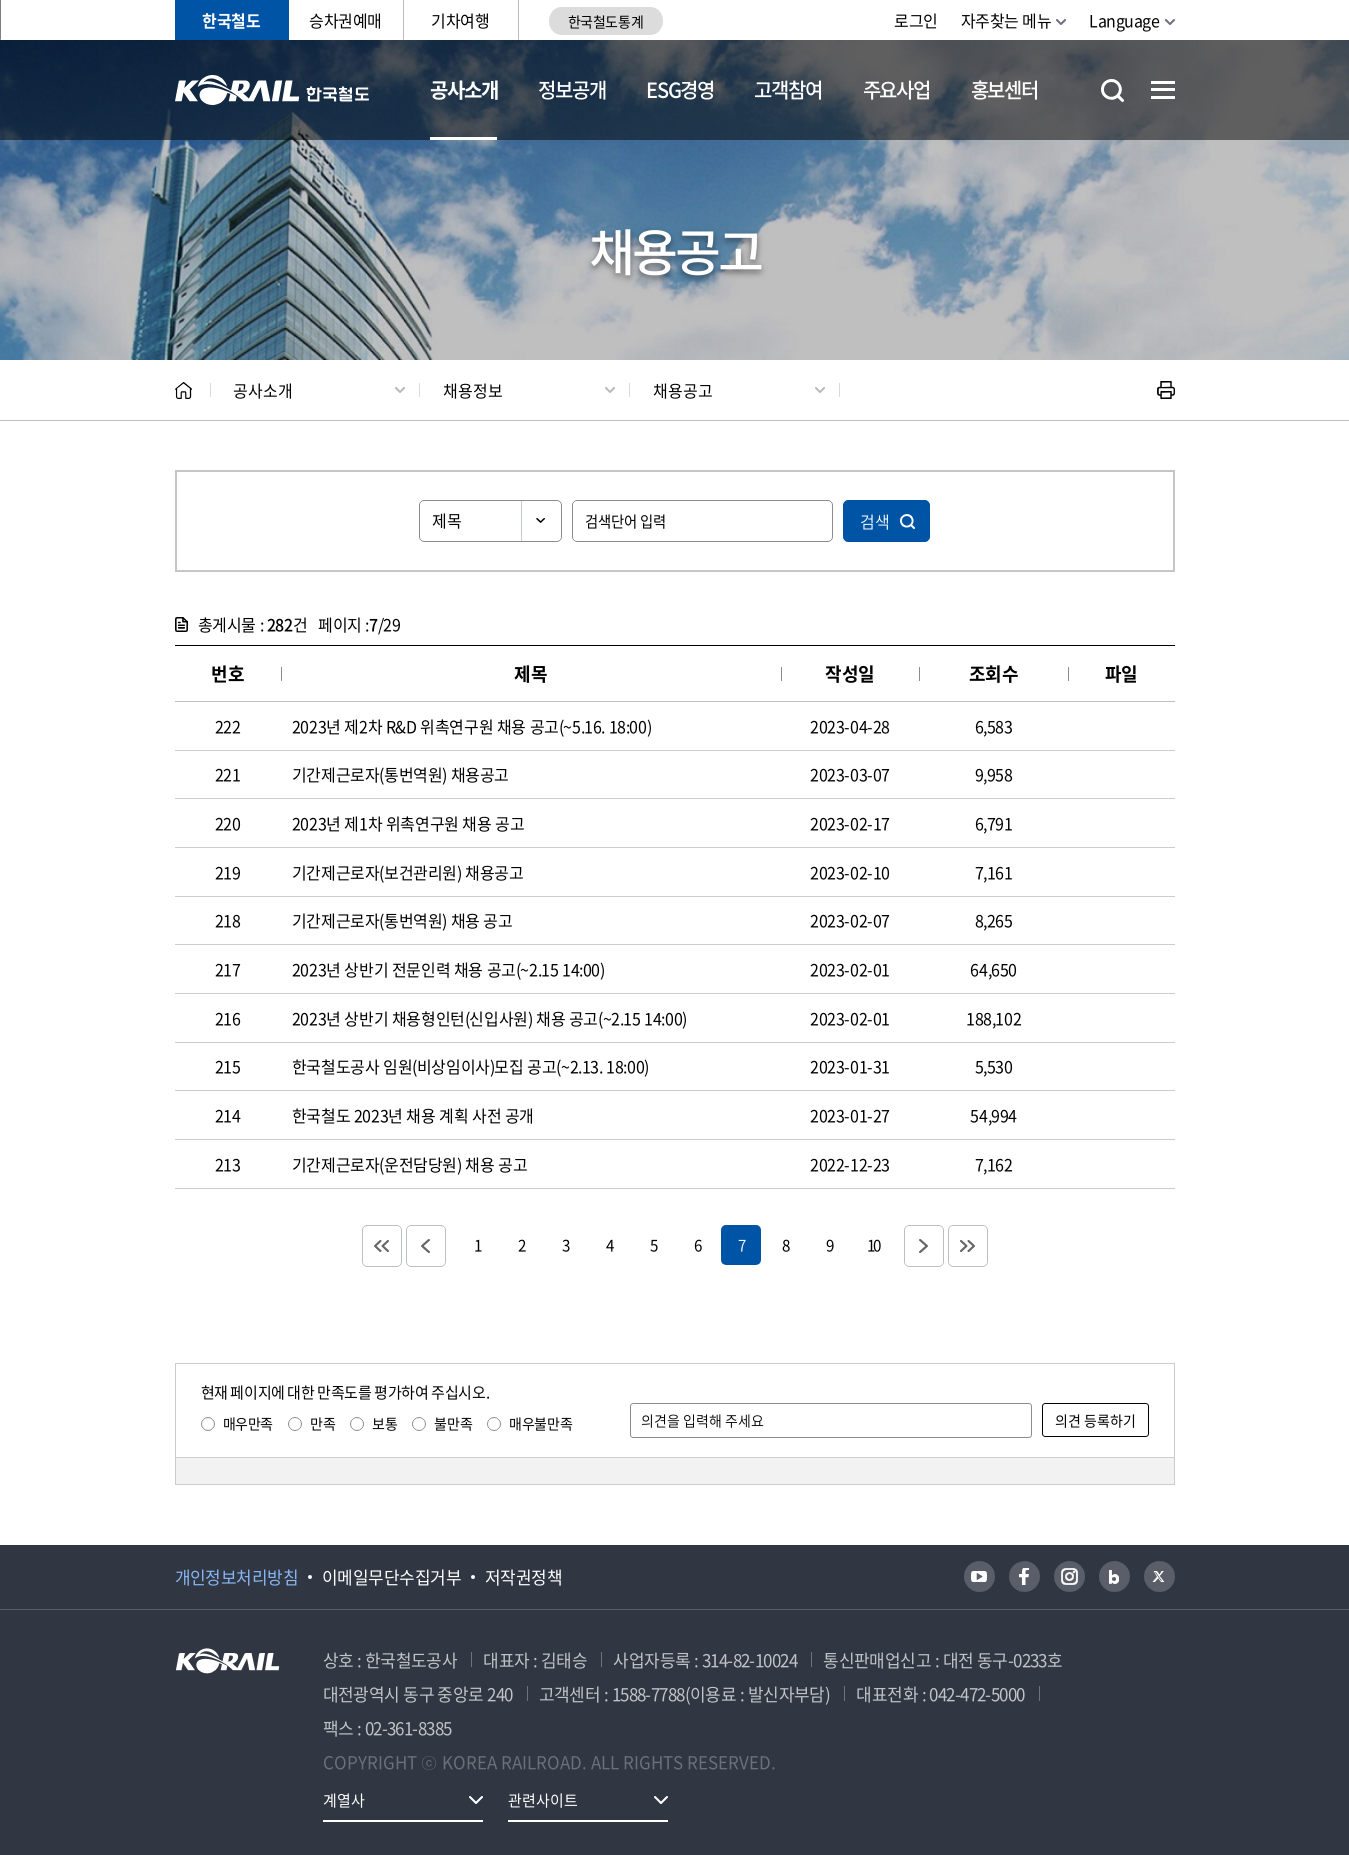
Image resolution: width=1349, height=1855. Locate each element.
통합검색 (1112, 90)
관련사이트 (543, 1800)
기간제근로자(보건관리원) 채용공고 (408, 872)
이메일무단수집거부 (391, 1577)
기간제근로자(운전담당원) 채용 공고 (409, 1164)
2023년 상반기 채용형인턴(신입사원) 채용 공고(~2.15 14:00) (489, 1018)
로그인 (916, 20)
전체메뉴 (1163, 90)
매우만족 (248, 1423)
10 (873, 1244)
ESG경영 (680, 89)
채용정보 (473, 390)
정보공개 (571, 89)
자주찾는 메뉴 (1006, 20)
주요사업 (896, 89)
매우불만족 (540, 1423)
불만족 (453, 1423)
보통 (384, 1423)
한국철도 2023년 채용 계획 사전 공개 (413, 1115)
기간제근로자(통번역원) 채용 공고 (402, 920)
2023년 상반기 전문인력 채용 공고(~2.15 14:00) (448, 969)
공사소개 (463, 89)
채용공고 (683, 390)
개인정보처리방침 (237, 1577)
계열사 (344, 1800)
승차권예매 (345, 20)
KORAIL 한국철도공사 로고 (272, 90)
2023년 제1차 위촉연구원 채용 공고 (408, 823)
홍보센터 (1004, 89)
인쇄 (1166, 390)
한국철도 (231, 20)
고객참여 (787, 89)
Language (1124, 20)
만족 (322, 1423)
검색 (875, 521)
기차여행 (460, 20)
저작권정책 (523, 1577)
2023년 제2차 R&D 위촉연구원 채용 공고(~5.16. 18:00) (471, 726)
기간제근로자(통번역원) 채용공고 (400, 774)
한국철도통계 (605, 21)
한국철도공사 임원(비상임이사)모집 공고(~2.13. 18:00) (470, 1066)
